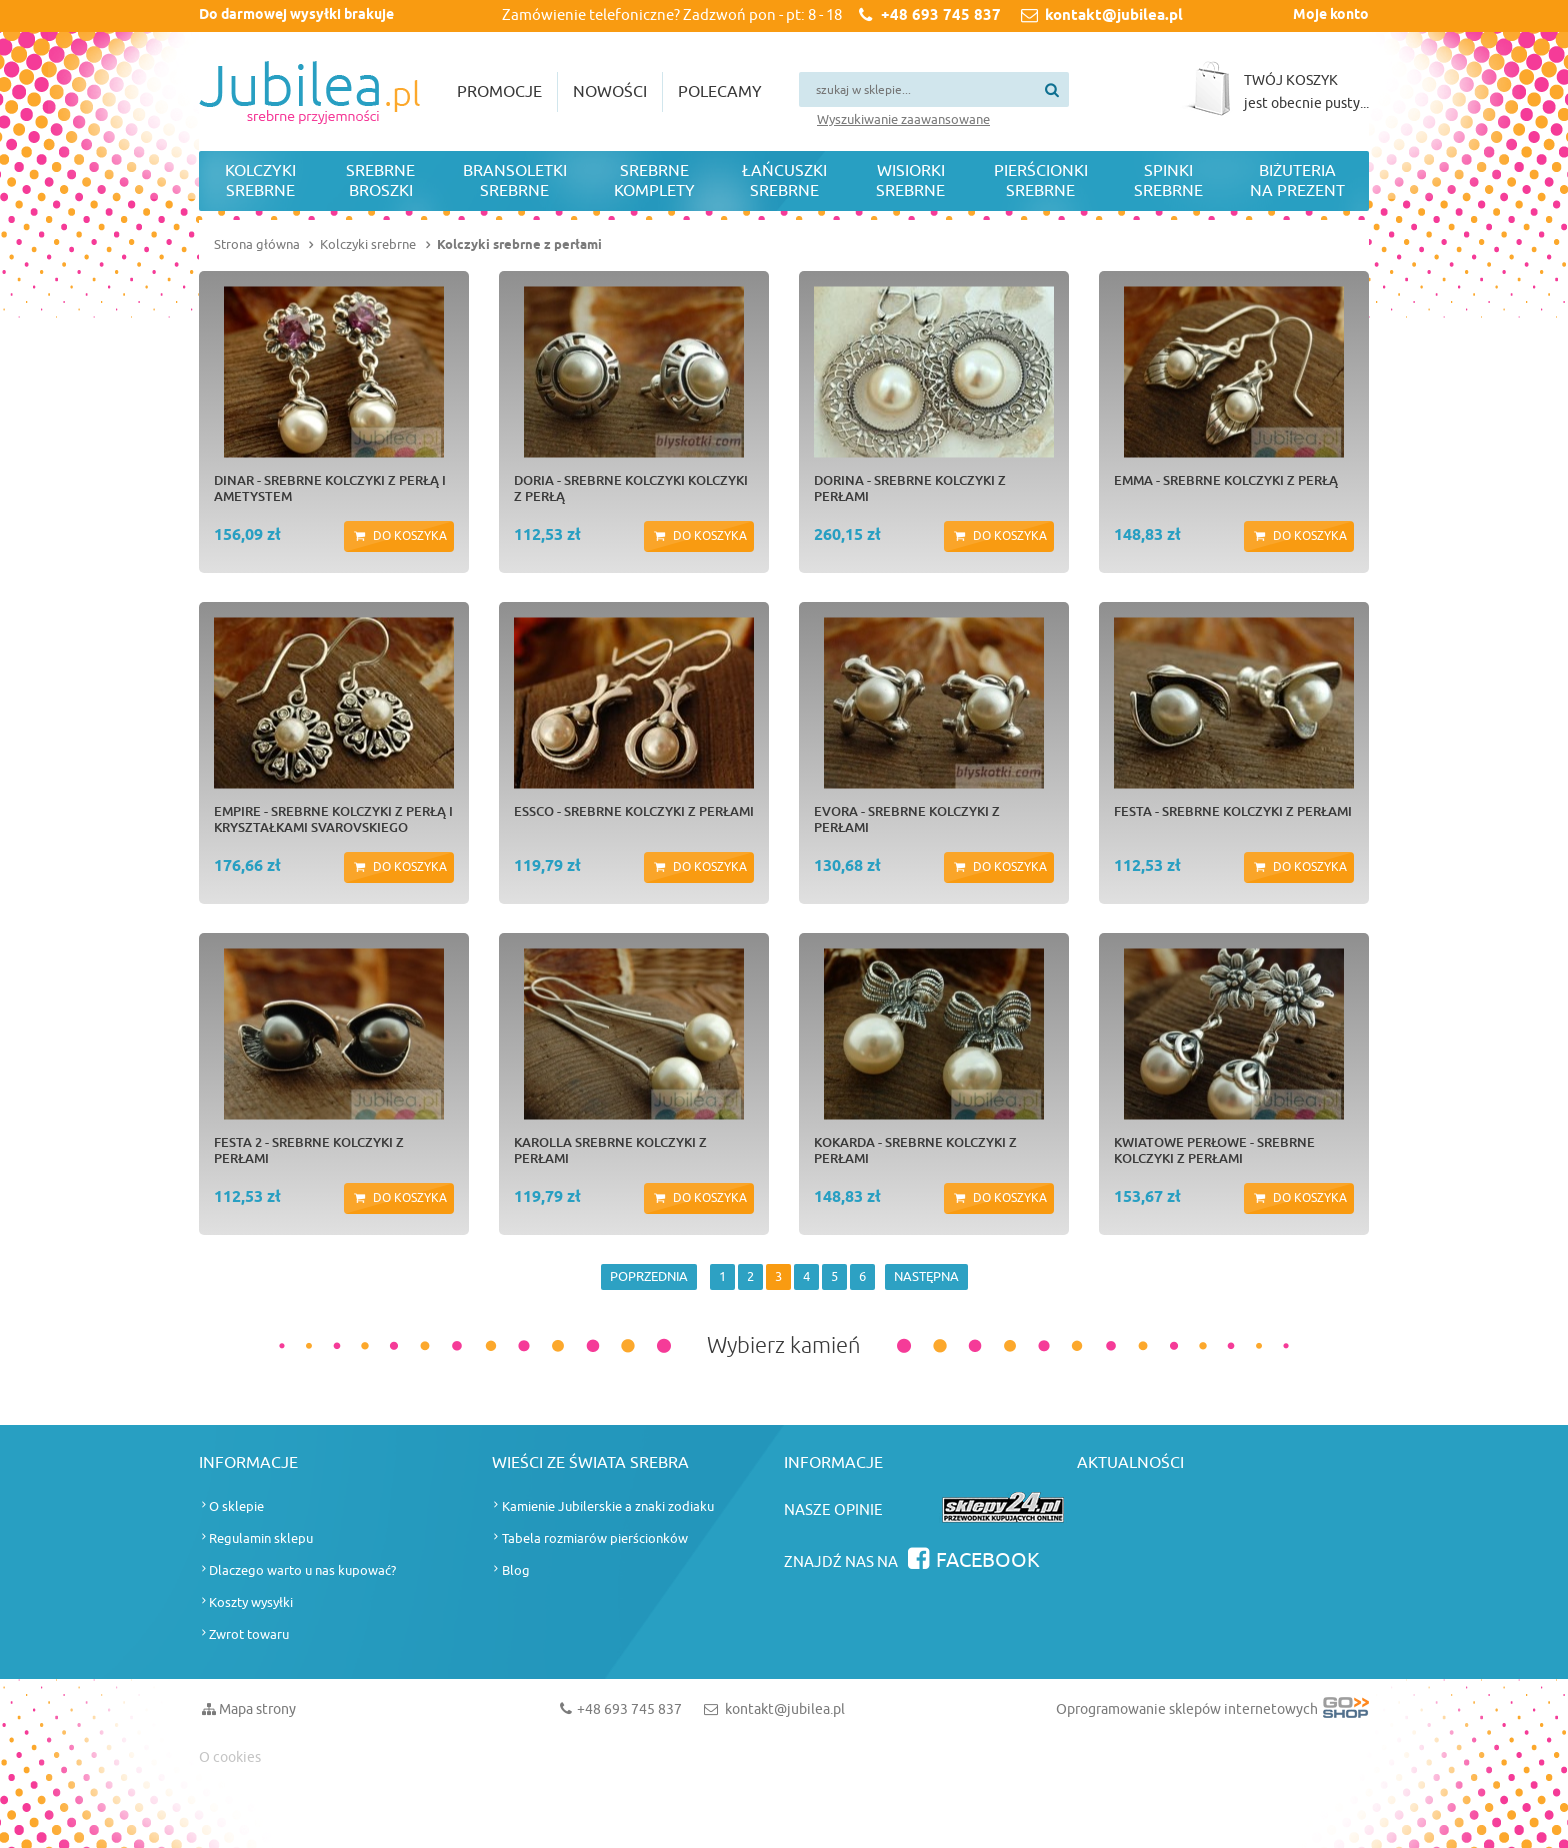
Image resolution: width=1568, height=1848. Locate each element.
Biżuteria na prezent (1297, 181)
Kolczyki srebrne (260, 181)
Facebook (988, 1560)
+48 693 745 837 (941, 16)
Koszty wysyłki (251, 1602)
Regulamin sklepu (261, 1538)
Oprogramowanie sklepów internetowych (1212, 1713)
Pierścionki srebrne (1041, 181)
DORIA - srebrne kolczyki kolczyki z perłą (631, 488)
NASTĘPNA (926, 1276)
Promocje (499, 92)
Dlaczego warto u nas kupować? (302, 1570)
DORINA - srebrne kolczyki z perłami (910, 488)
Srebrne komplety (654, 181)
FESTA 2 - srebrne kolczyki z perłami (309, 1150)
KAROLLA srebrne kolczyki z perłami (610, 1150)
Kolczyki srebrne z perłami (519, 245)
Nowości (610, 92)
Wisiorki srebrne (910, 181)
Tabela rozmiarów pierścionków (595, 1538)
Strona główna (257, 244)
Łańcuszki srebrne (784, 181)
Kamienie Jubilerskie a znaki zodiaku (608, 1506)
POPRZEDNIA (649, 1276)
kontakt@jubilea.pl (1114, 16)
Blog (516, 1570)
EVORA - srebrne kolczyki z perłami (907, 819)
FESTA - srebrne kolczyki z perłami (1233, 811)
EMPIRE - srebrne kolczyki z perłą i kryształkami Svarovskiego (333, 819)
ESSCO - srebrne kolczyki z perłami (634, 811)
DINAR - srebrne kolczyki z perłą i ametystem (330, 488)
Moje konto (1331, 15)
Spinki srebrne (1168, 181)
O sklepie (236, 1506)
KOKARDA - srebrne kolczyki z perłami (915, 1150)
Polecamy (720, 92)
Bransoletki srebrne (515, 181)
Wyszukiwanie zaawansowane (903, 119)
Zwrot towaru (249, 1634)
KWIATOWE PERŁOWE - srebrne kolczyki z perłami (1214, 1150)
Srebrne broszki (380, 181)
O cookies (230, 1757)
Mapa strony (257, 1709)
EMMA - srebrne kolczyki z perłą (1226, 480)
